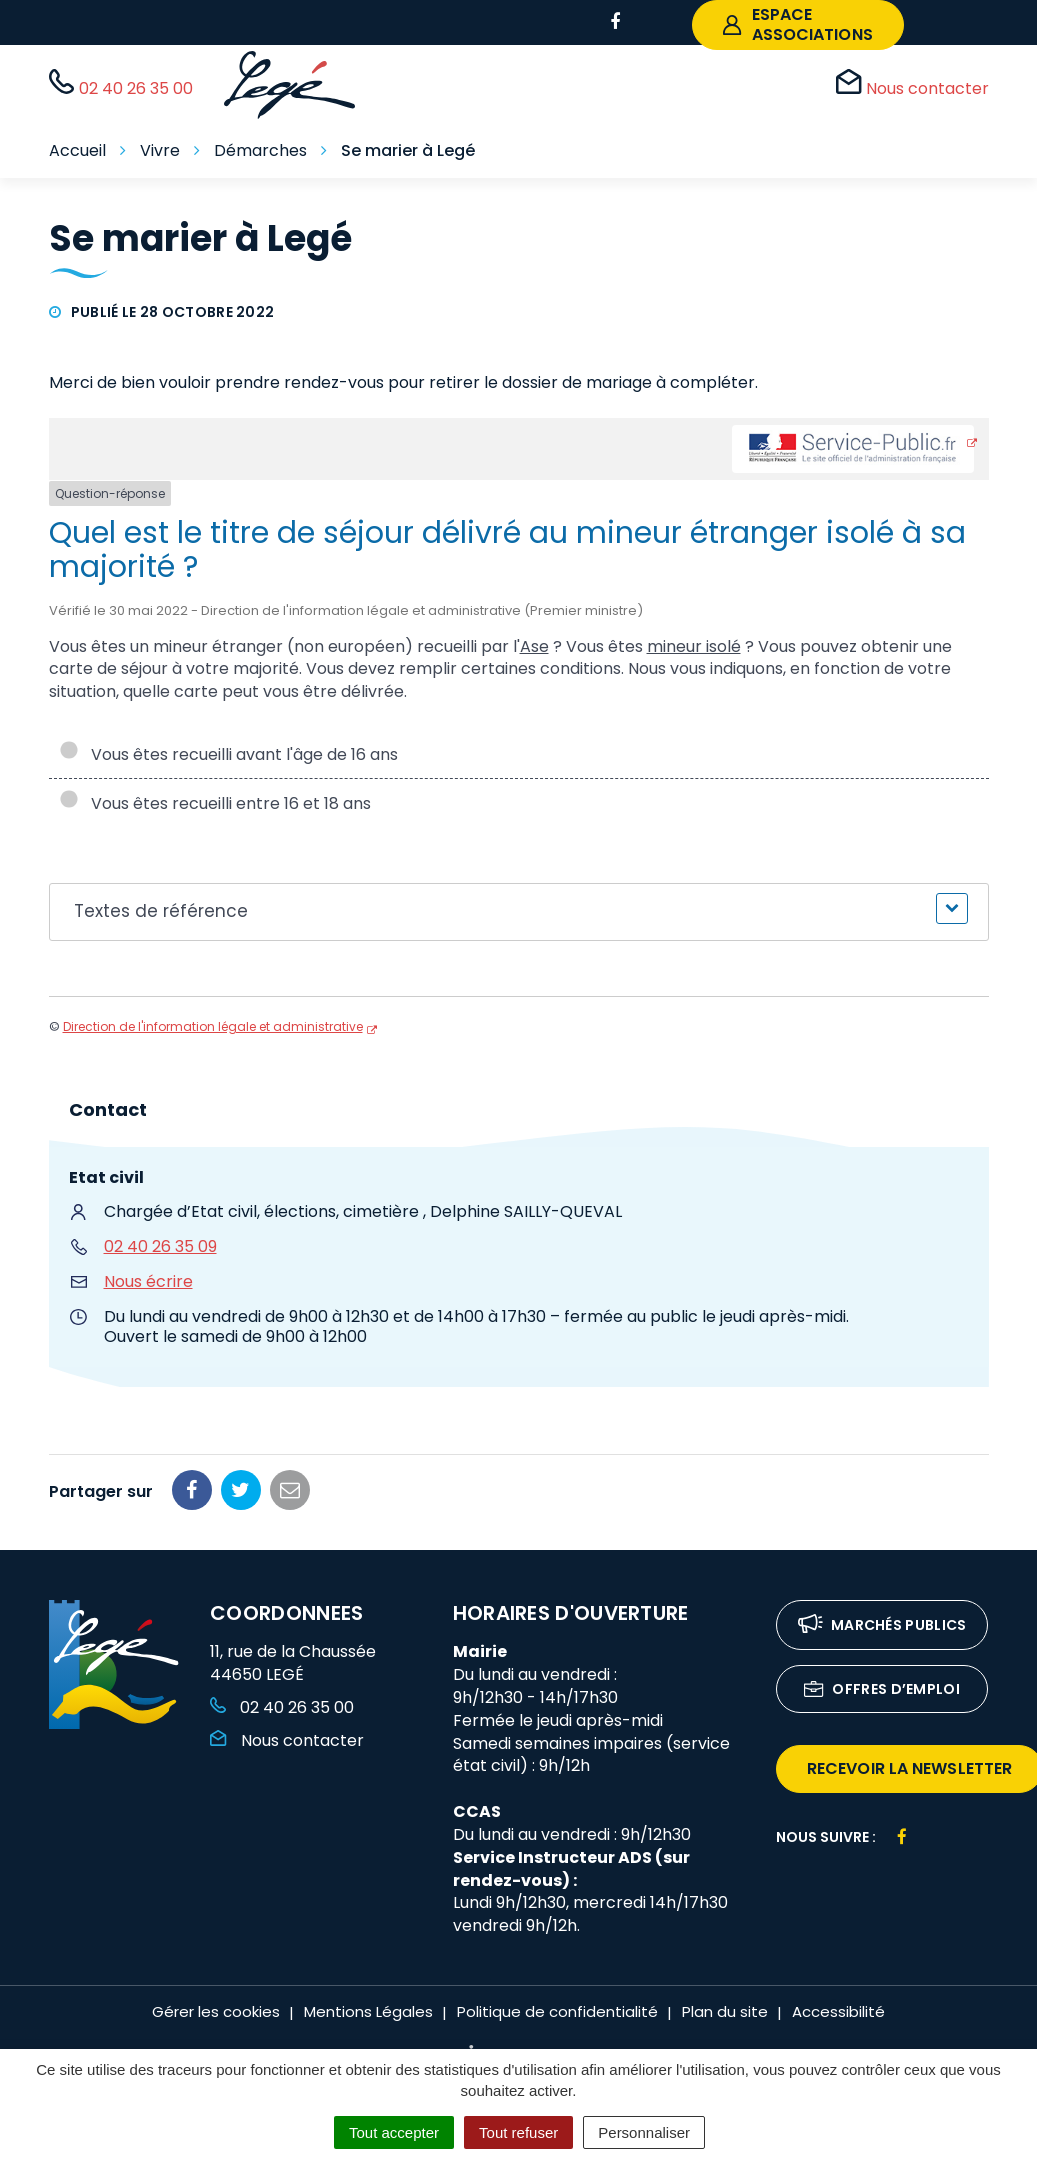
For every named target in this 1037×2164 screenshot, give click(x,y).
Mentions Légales (368, 2011)
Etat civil (106, 1177)
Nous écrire (148, 1281)
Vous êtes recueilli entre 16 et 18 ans (215, 803)
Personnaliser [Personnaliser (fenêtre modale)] (644, 2132)
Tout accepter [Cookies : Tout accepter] (394, 2132)
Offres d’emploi (882, 1690)
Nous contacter (287, 1740)
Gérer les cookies (216, 2011)
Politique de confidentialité (557, 2011)
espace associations (798, 24)
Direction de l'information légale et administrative (213, 1026)
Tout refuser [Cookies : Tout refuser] (518, 2132)
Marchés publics (882, 1626)
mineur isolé (694, 646)
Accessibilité (838, 2011)
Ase (534, 646)
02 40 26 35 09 (160, 1246)
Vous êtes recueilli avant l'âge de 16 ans (228, 754)
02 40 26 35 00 (282, 1707)
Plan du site (725, 2011)
